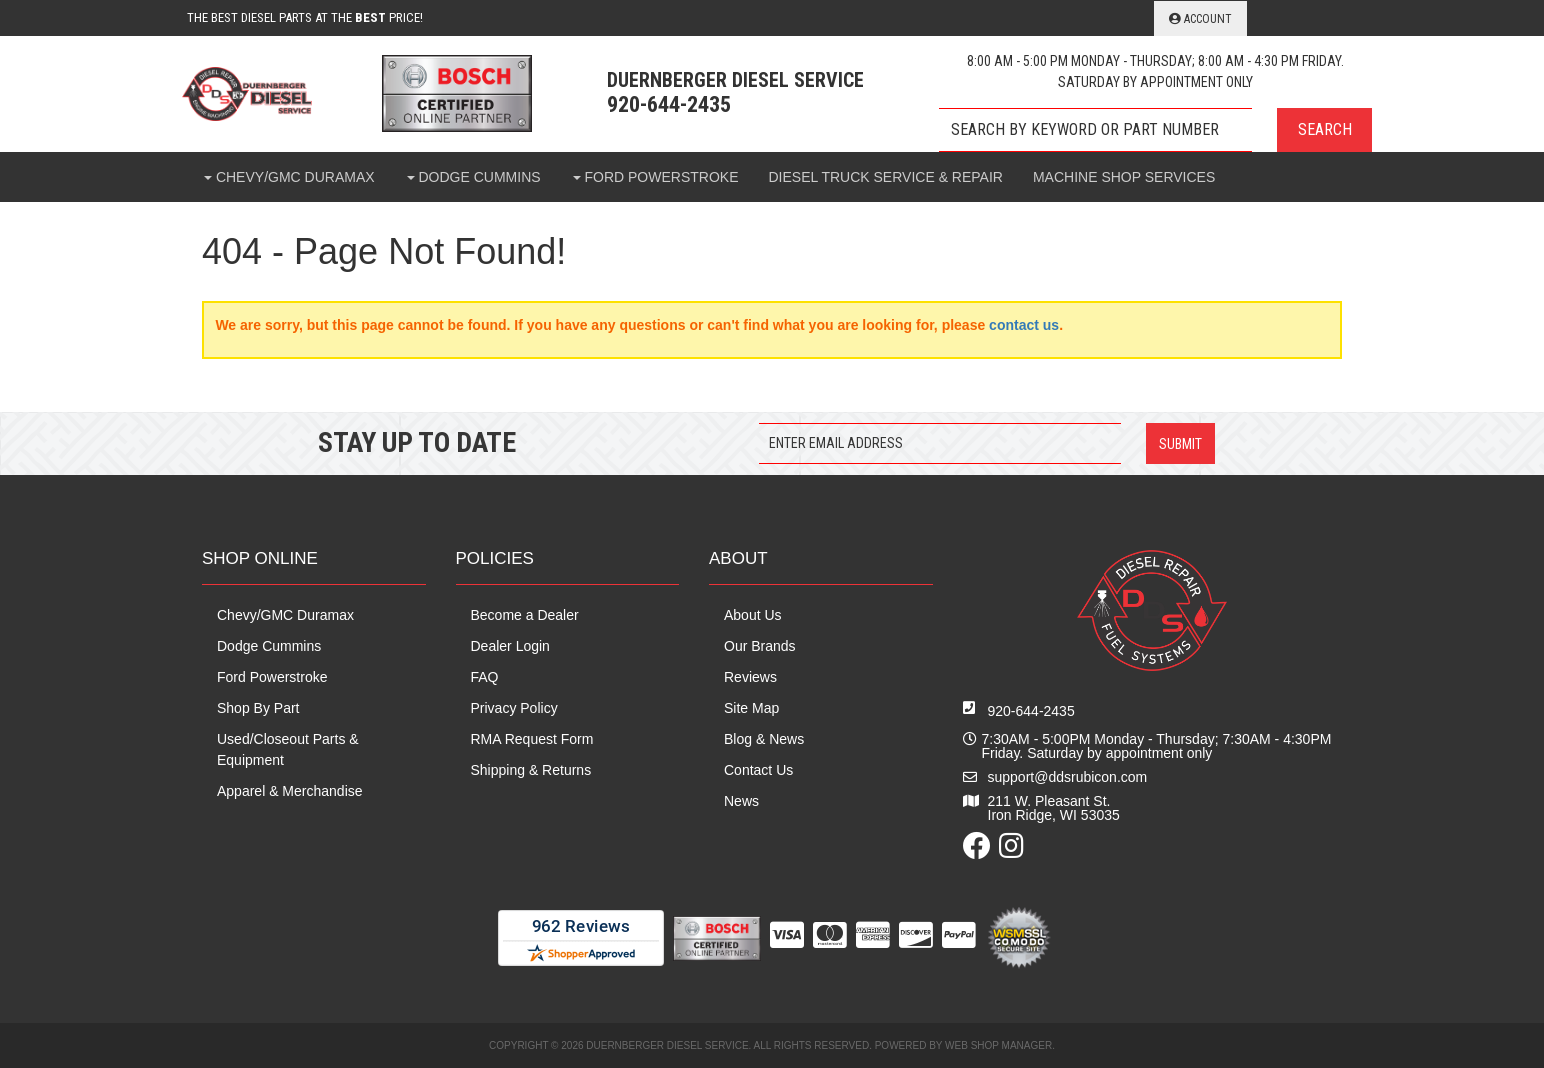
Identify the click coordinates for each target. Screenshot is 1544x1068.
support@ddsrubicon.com (1068, 777)
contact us (1024, 325)
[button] (1155, 130)
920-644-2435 (1031, 711)
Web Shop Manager (998, 1045)
